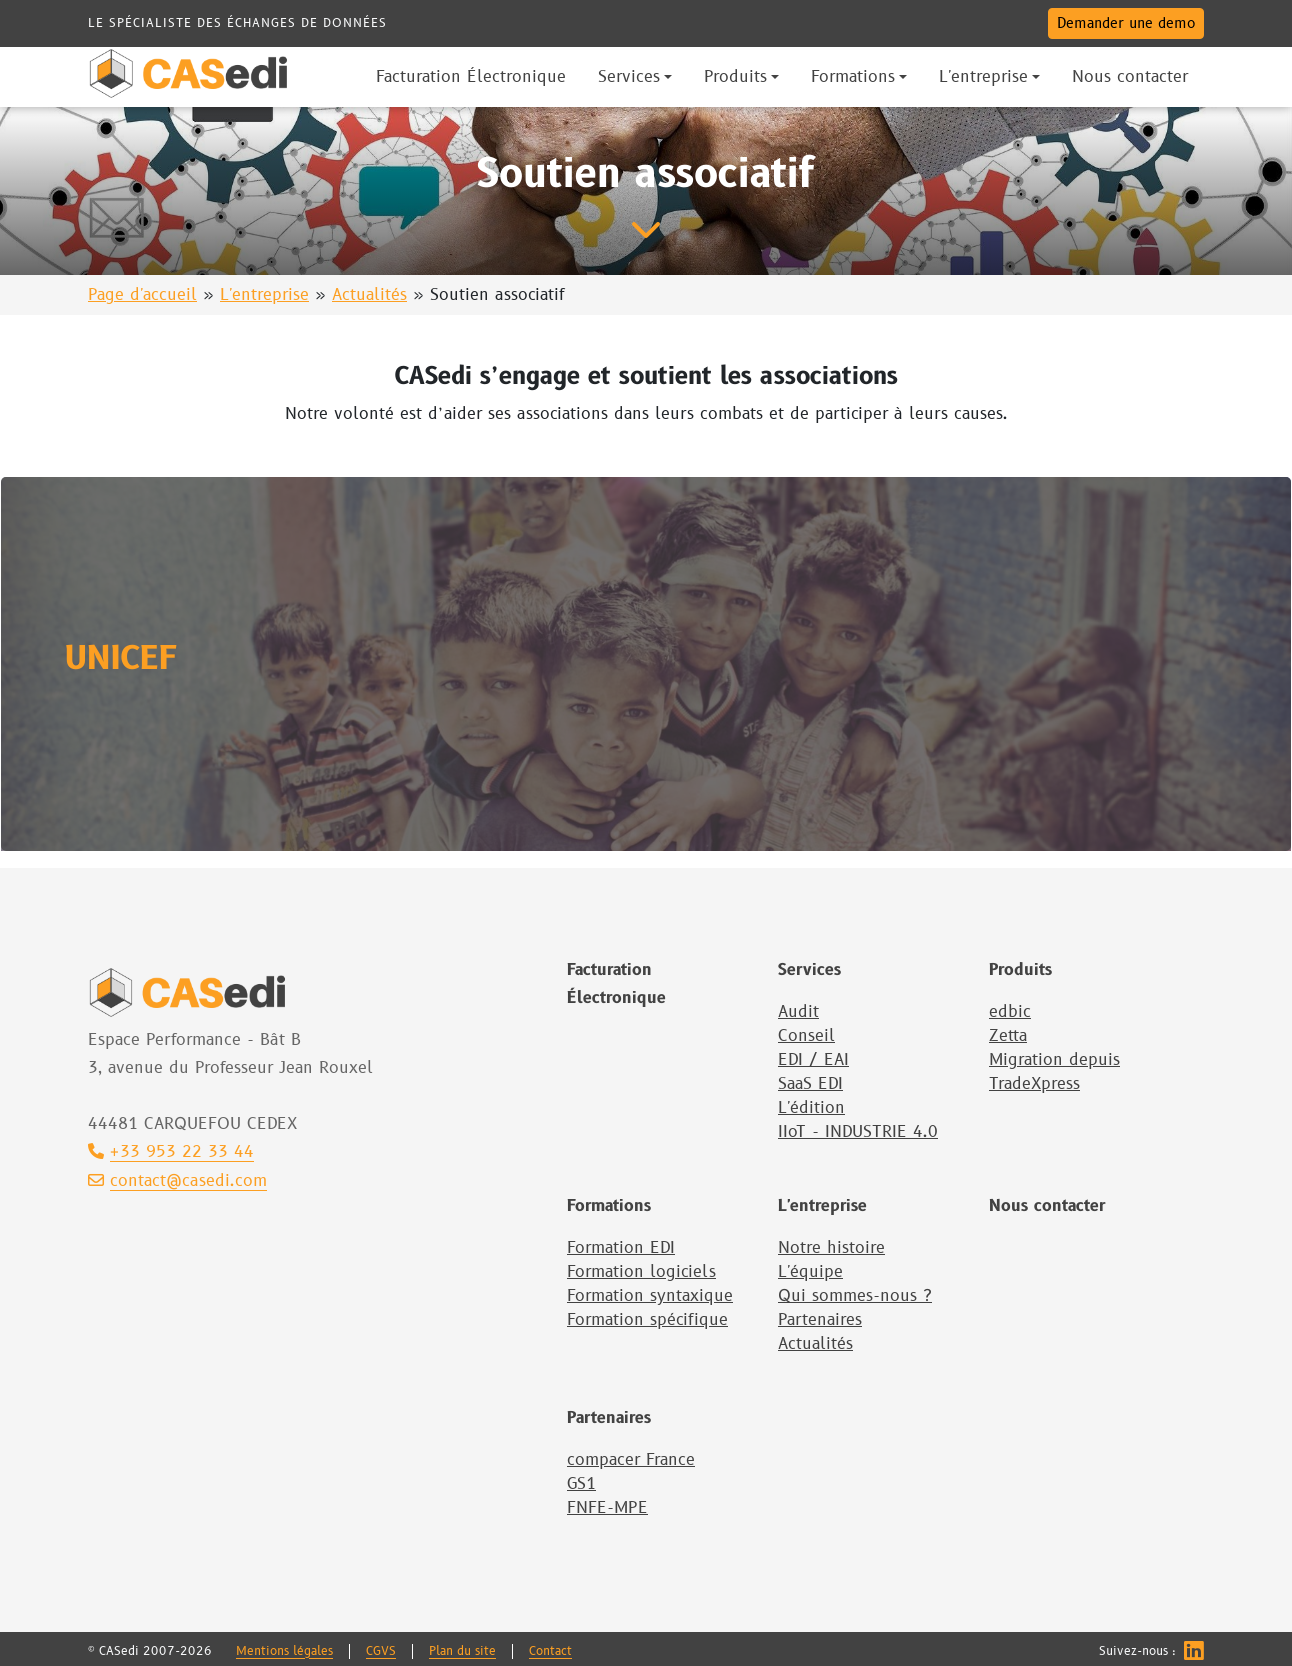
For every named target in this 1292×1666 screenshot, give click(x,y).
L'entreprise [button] (983, 77)
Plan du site (462, 1651)
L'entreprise (264, 295)
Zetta (1008, 1036)
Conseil (806, 1036)
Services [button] (629, 77)
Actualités (369, 295)
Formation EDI (621, 1248)
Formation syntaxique (650, 1296)
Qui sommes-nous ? (855, 1296)
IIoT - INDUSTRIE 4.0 (858, 1132)
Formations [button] (853, 77)
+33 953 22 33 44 (171, 1152)
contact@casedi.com (177, 1181)
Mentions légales (284, 1651)
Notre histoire (831, 1248)
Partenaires (820, 1320)
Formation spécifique (647, 1320)
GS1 (581, 1484)
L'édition (811, 1108)
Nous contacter (1047, 1206)
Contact (550, 1651)
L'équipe (810, 1272)
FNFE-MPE (607, 1508)
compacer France (631, 1460)
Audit (798, 1012)
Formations (609, 1206)
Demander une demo (1126, 23)
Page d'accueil (142, 295)
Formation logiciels (641, 1272)
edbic (1010, 1012)
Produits (1020, 970)
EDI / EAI (813, 1060)
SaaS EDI (810, 1084)
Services (809, 970)
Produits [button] (735, 77)
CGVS (381, 1651)
